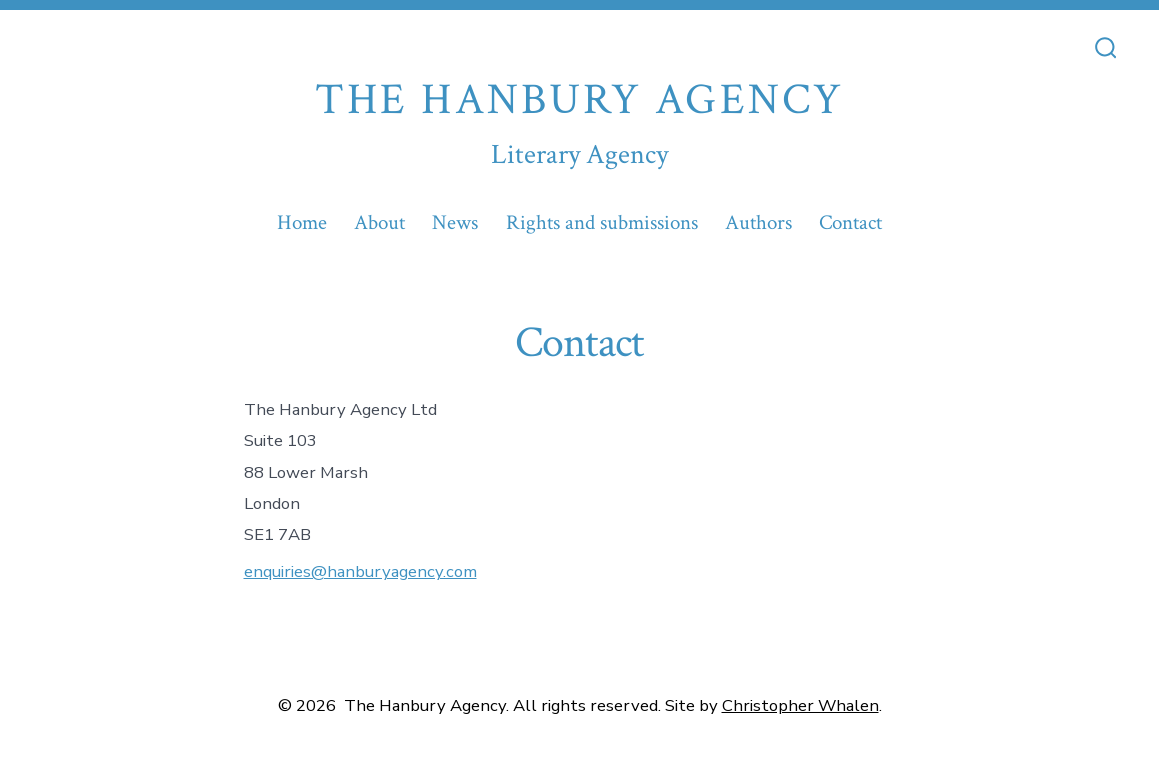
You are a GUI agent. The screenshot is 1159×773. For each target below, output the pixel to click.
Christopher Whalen (800, 705)
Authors (758, 222)
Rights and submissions (602, 222)
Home (302, 222)
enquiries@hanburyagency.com (360, 571)
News (455, 222)
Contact (850, 222)
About (379, 222)
